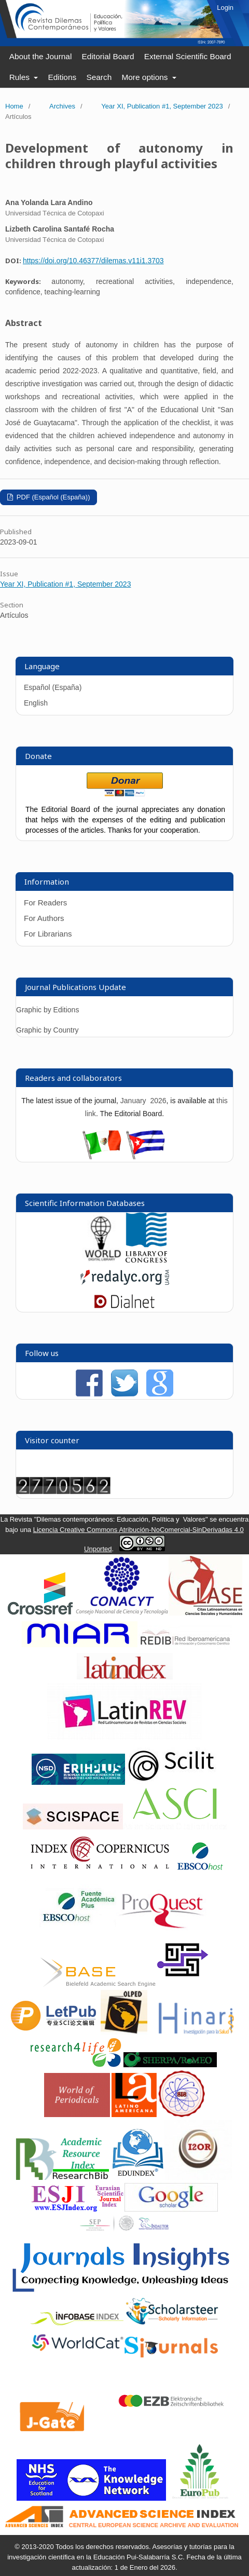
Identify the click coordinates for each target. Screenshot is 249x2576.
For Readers (45, 902)
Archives (62, 106)
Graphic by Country (47, 1030)
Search (99, 77)
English (36, 703)
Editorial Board (108, 56)
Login (225, 7)
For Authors (44, 918)
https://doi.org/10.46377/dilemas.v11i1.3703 (93, 260)
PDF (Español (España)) (52, 497)
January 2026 (143, 1100)
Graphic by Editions (47, 1010)
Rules (20, 77)
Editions (62, 77)
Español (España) (52, 687)
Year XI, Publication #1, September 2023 (162, 106)
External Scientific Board (187, 56)
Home (14, 106)
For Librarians (48, 933)
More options (145, 77)
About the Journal (40, 56)
